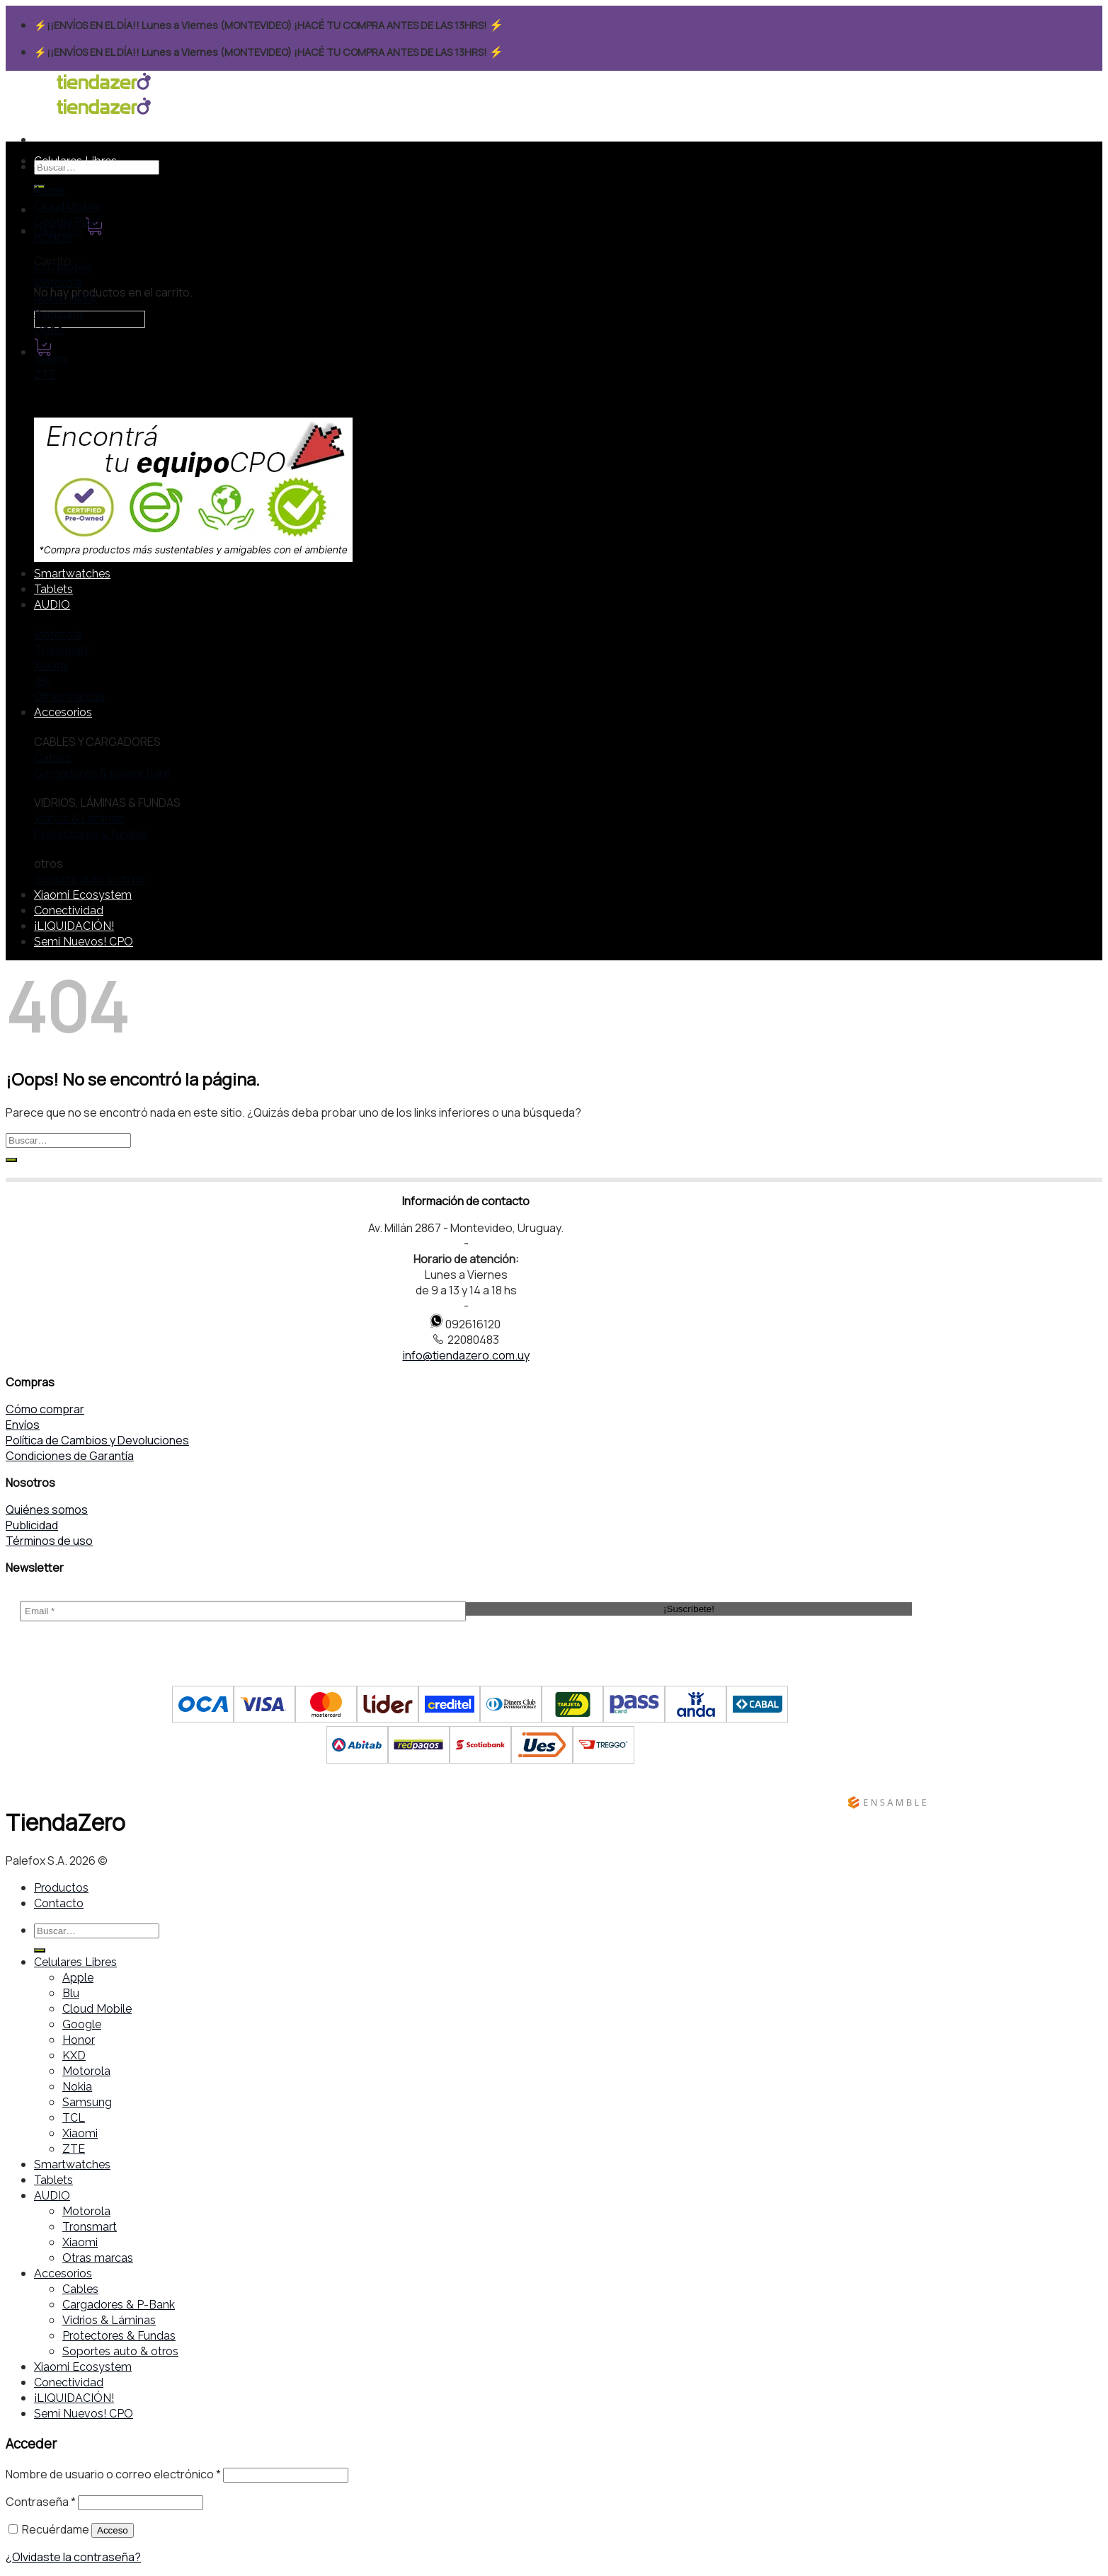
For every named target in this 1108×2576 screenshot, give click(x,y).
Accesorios (63, 712)
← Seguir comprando (89, 319)
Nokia (77, 2086)
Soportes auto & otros (120, 2351)
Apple (77, 1977)
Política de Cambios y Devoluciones (97, 1440)
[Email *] (243, 1611)
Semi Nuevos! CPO (83, 941)
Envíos (23, 1424)
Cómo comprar (45, 1409)
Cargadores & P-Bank (118, 2304)
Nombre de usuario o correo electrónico (113, 2474)
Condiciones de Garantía (70, 1456)
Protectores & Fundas (119, 2335)
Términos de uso (49, 1540)
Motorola (86, 2071)
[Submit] (11, 1160)
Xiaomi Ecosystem (83, 895)
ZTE (73, 2149)
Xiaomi (80, 2133)
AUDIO (52, 604)
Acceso (112, 2530)
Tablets (53, 589)
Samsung (87, 2102)
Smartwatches (72, 573)
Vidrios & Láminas (109, 2320)
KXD (74, 2055)
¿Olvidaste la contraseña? (73, 2557)
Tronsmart (89, 2226)
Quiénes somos (47, 1509)
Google (81, 2024)
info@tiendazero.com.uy (466, 1355)
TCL (73, 2117)
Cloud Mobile (97, 2009)
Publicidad (32, 1525)
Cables (80, 2289)
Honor (78, 2040)
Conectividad (68, 910)
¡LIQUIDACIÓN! (74, 926)
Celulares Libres (75, 161)
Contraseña (41, 2501)
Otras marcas (97, 2258)
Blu (70, 1993)
